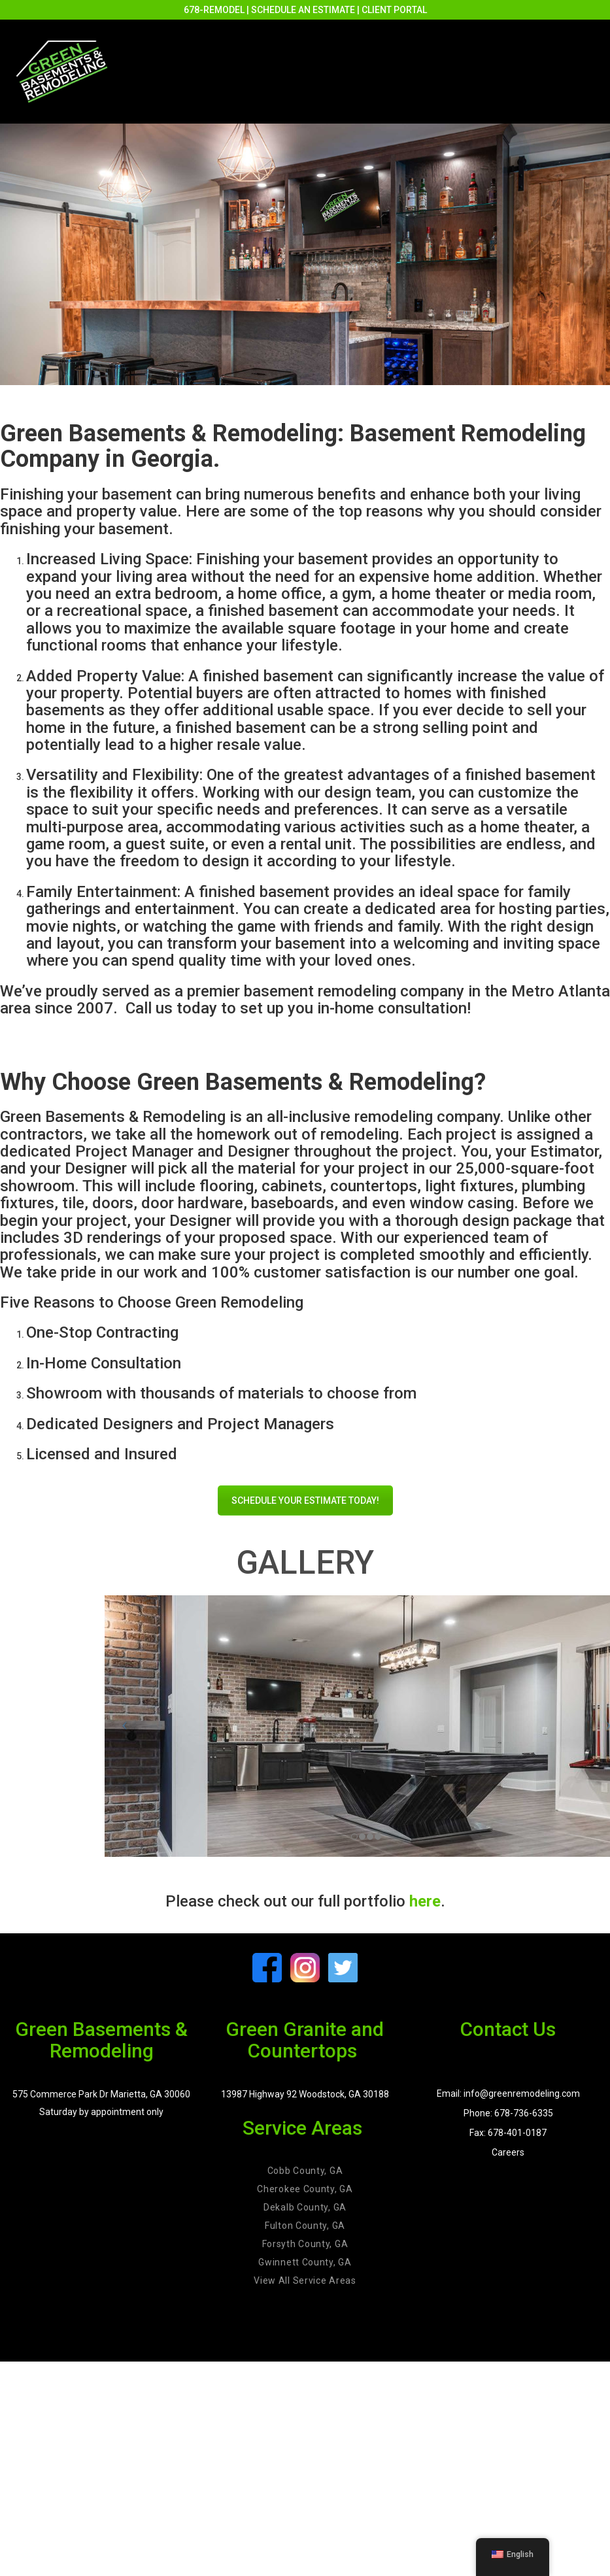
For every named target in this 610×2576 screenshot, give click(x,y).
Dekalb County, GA (305, 2207)
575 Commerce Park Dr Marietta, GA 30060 (101, 2094)
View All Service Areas (305, 2280)
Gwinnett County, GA (304, 2262)
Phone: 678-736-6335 (508, 2113)
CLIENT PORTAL (394, 10)
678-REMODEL (214, 10)
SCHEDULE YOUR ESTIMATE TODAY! (305, 1500)
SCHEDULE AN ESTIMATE (303, 10)
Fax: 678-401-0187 (508, 2132)
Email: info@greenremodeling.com (508, 2093)
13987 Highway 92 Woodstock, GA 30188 (305, 2094)
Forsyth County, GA (305, 2244)
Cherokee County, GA (304, 2189)
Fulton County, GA (305, 2225)
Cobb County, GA (305, 2170)
